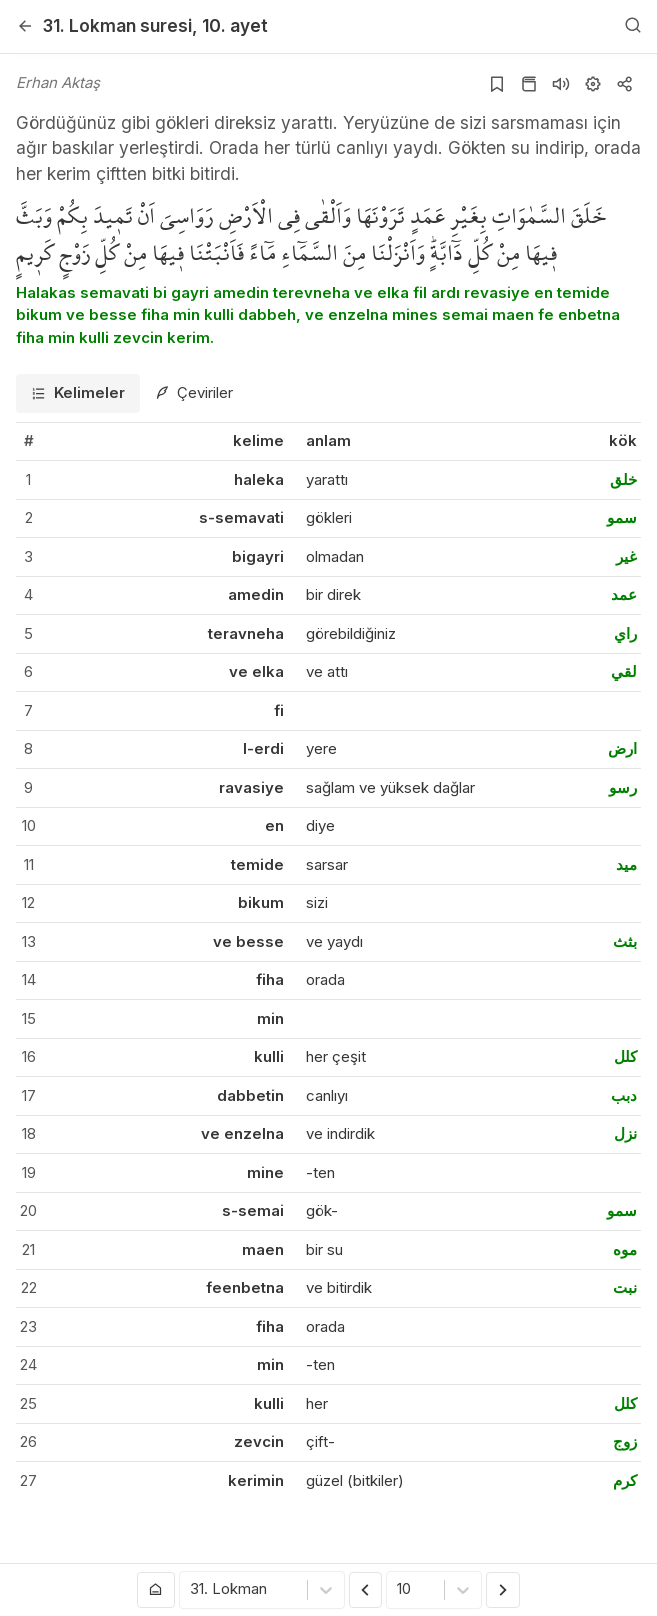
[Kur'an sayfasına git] (529, 84)
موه (625, 1249)
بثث (625, 941)
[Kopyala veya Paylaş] (625, 84)
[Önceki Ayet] (366, 1590)
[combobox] (192, 1590)
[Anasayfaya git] (156, 1590)
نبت (625, 1287)
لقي (624, 671)
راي (625, 633)
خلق (623, 479)
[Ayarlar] (593, 84)
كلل (625, 1056)
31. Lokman (117, 25)
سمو (622, 517)
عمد (624, 594)
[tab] (78, 393)
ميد (626, 864)
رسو (623, 787)
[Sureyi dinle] (561, 84)
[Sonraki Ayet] (503, 1590)
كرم (625, 1480)
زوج (625, 1441)
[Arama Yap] (633, 26)
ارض (622, 748)
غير (626, 556)
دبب (624, 1095)
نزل (625, 1133)
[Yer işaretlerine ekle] (497, 84)
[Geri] (25, 26)
